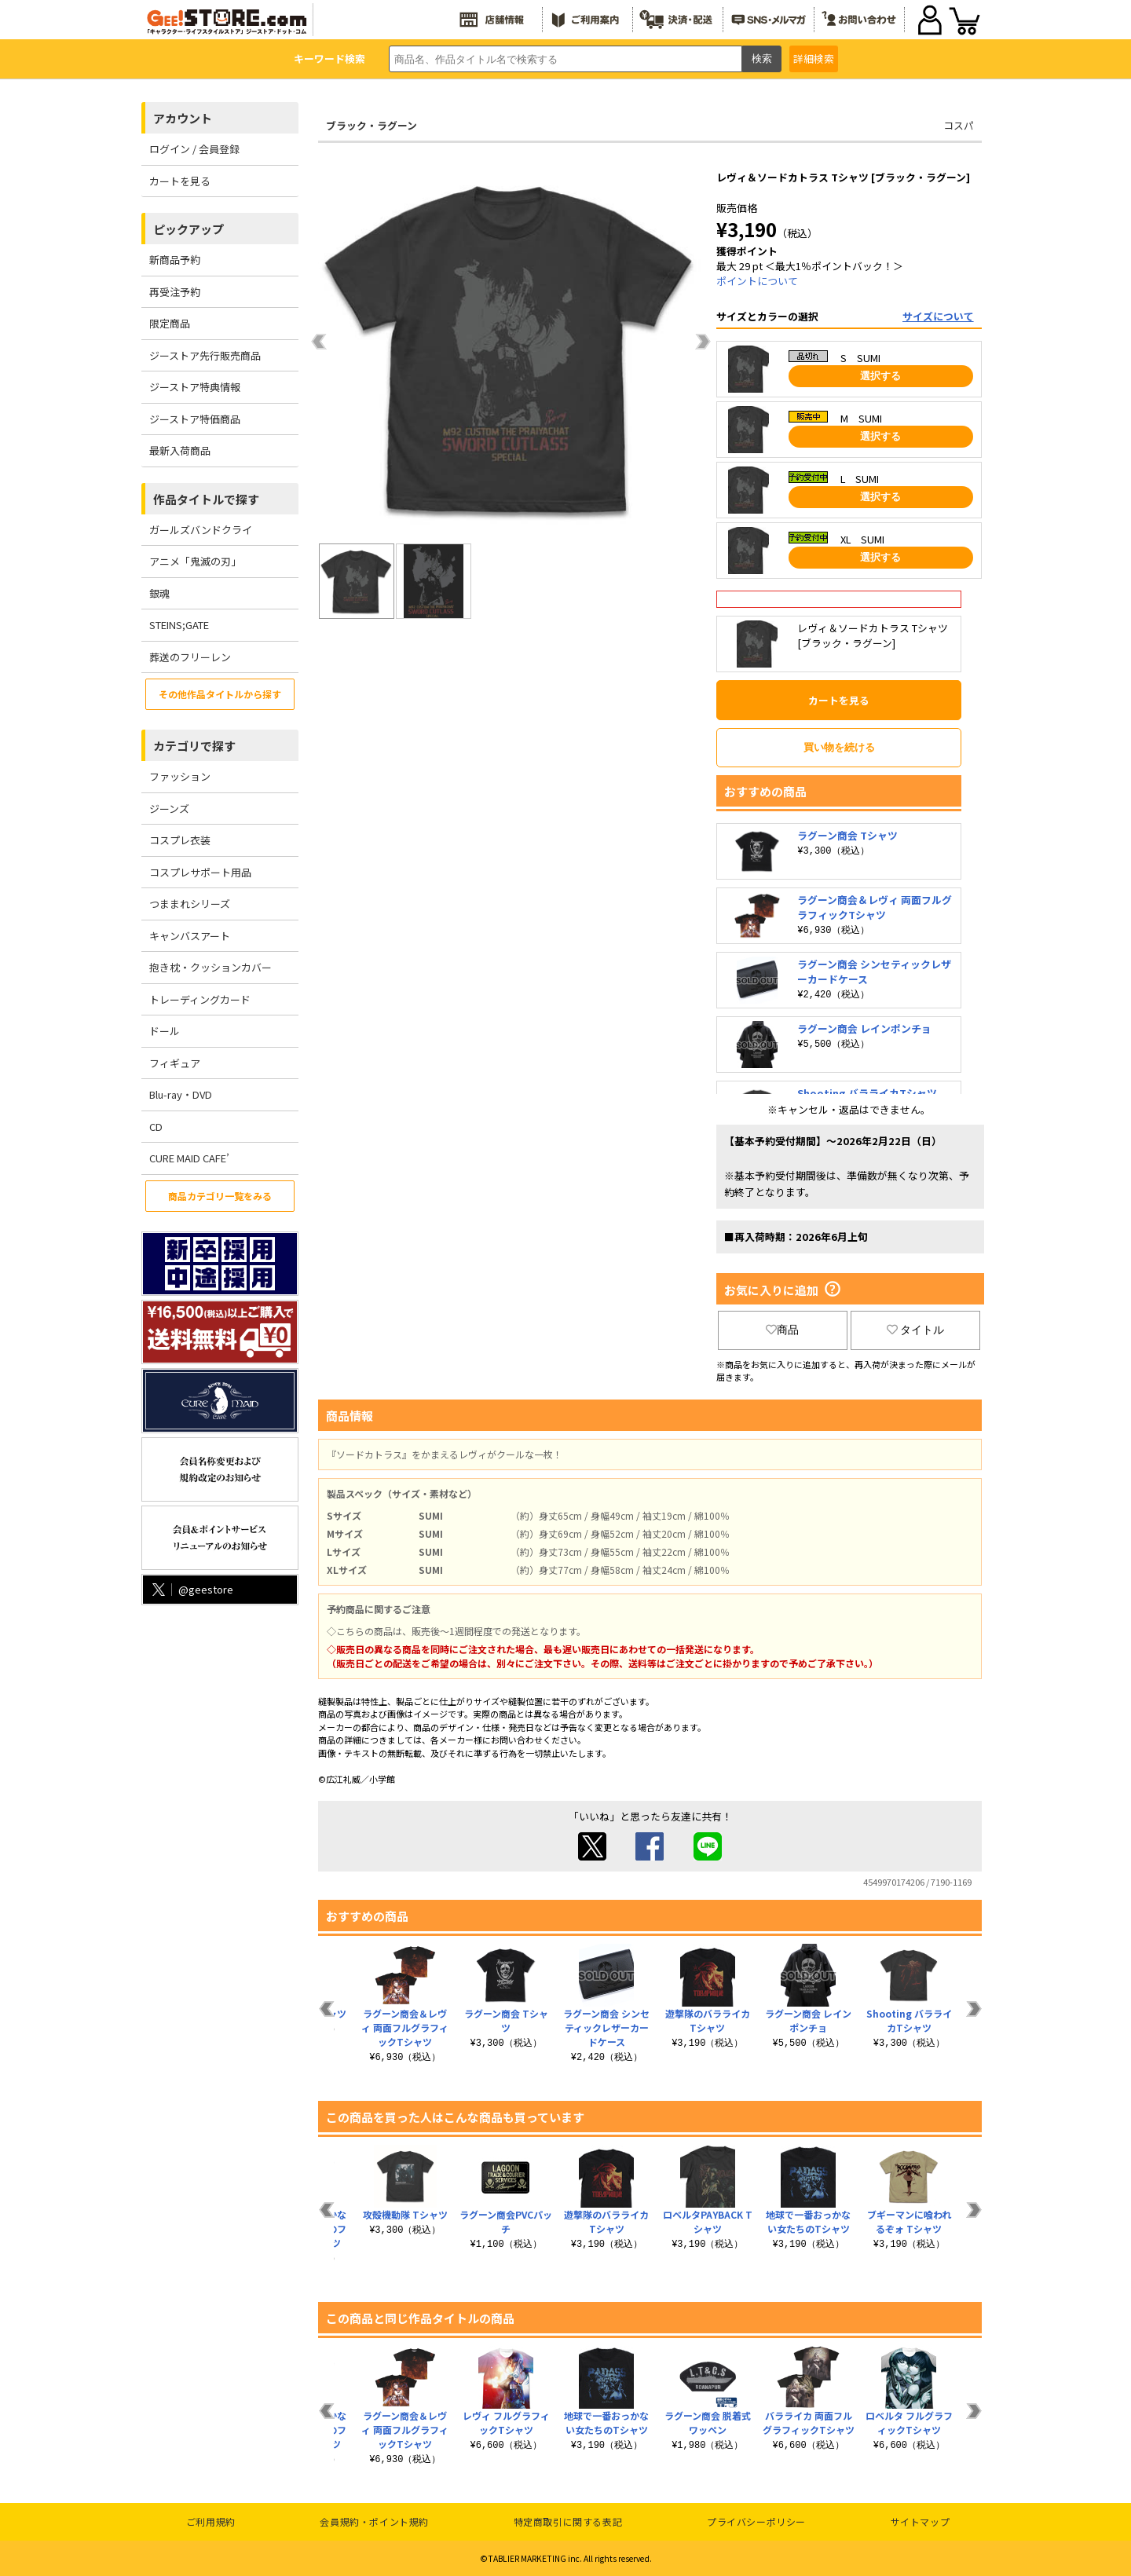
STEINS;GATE (179, 624)
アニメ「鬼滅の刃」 (195, 561)
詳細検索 (813, 58)
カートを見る (179, 181)
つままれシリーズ (189, 903)
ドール (164, 1030)
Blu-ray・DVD (180, 1094)
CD (156, 1126)
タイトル (916, 1329)
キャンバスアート (189, 935)
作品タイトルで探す (206, 499)
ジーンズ (169, 808)
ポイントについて (757, 280)
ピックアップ (188, 229)
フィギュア (174, 1063)
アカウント (182, 118)
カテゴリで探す (194, 745)
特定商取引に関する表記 (568, 2521)
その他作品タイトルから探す (220, 694)
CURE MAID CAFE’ (189, 1158)
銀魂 (159, 593)
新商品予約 (174, 259)
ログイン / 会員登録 (194, 148)
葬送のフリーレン (190, 656)
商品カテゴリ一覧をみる (220, 1195)
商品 (782, 1329)
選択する (880, 376)
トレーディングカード (200, 999)
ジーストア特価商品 (194, 419)
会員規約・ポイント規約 (374, 2521)
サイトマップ (920, 2521)
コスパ (958, 125)
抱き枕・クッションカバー (210, 967)
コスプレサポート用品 (200, 872)
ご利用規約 (211, 2521)
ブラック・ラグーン (371, 125)
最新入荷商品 (179, 450)
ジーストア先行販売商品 (205, 355)
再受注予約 (174, 291)
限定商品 (169, 323)
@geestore (191, 1589)
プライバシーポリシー (756, 2521)
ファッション (179, 776)
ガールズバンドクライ (200, 529)
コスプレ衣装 (179, 839)
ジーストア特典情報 (194, 386)
